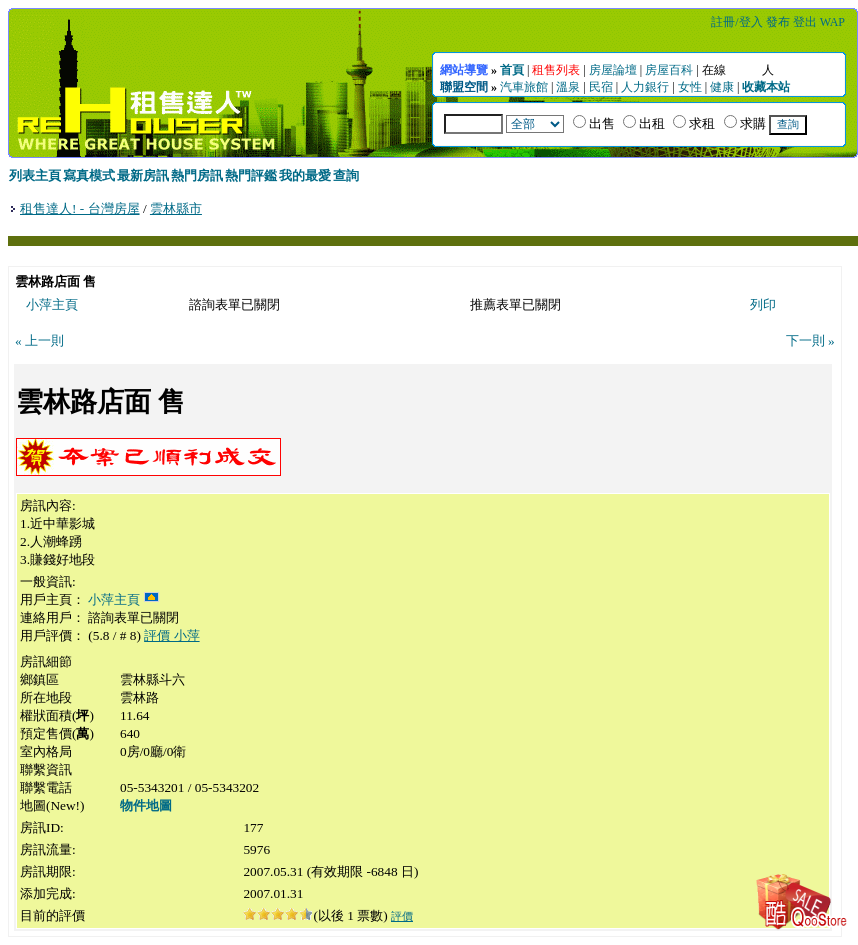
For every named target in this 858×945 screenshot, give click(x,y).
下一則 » (810, 340)
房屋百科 (669, 70)
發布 (778, 22)
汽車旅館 (524, 87)
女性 (690, 87)
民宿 (601, 87)
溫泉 (568, 87)
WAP (832, 22)
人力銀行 (645, 87)
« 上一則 (39, 340)
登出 (805, 22)
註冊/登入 (736, 22)
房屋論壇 (613, 70)
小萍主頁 (52, 304)
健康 (722, 87)
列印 (763, 304)
